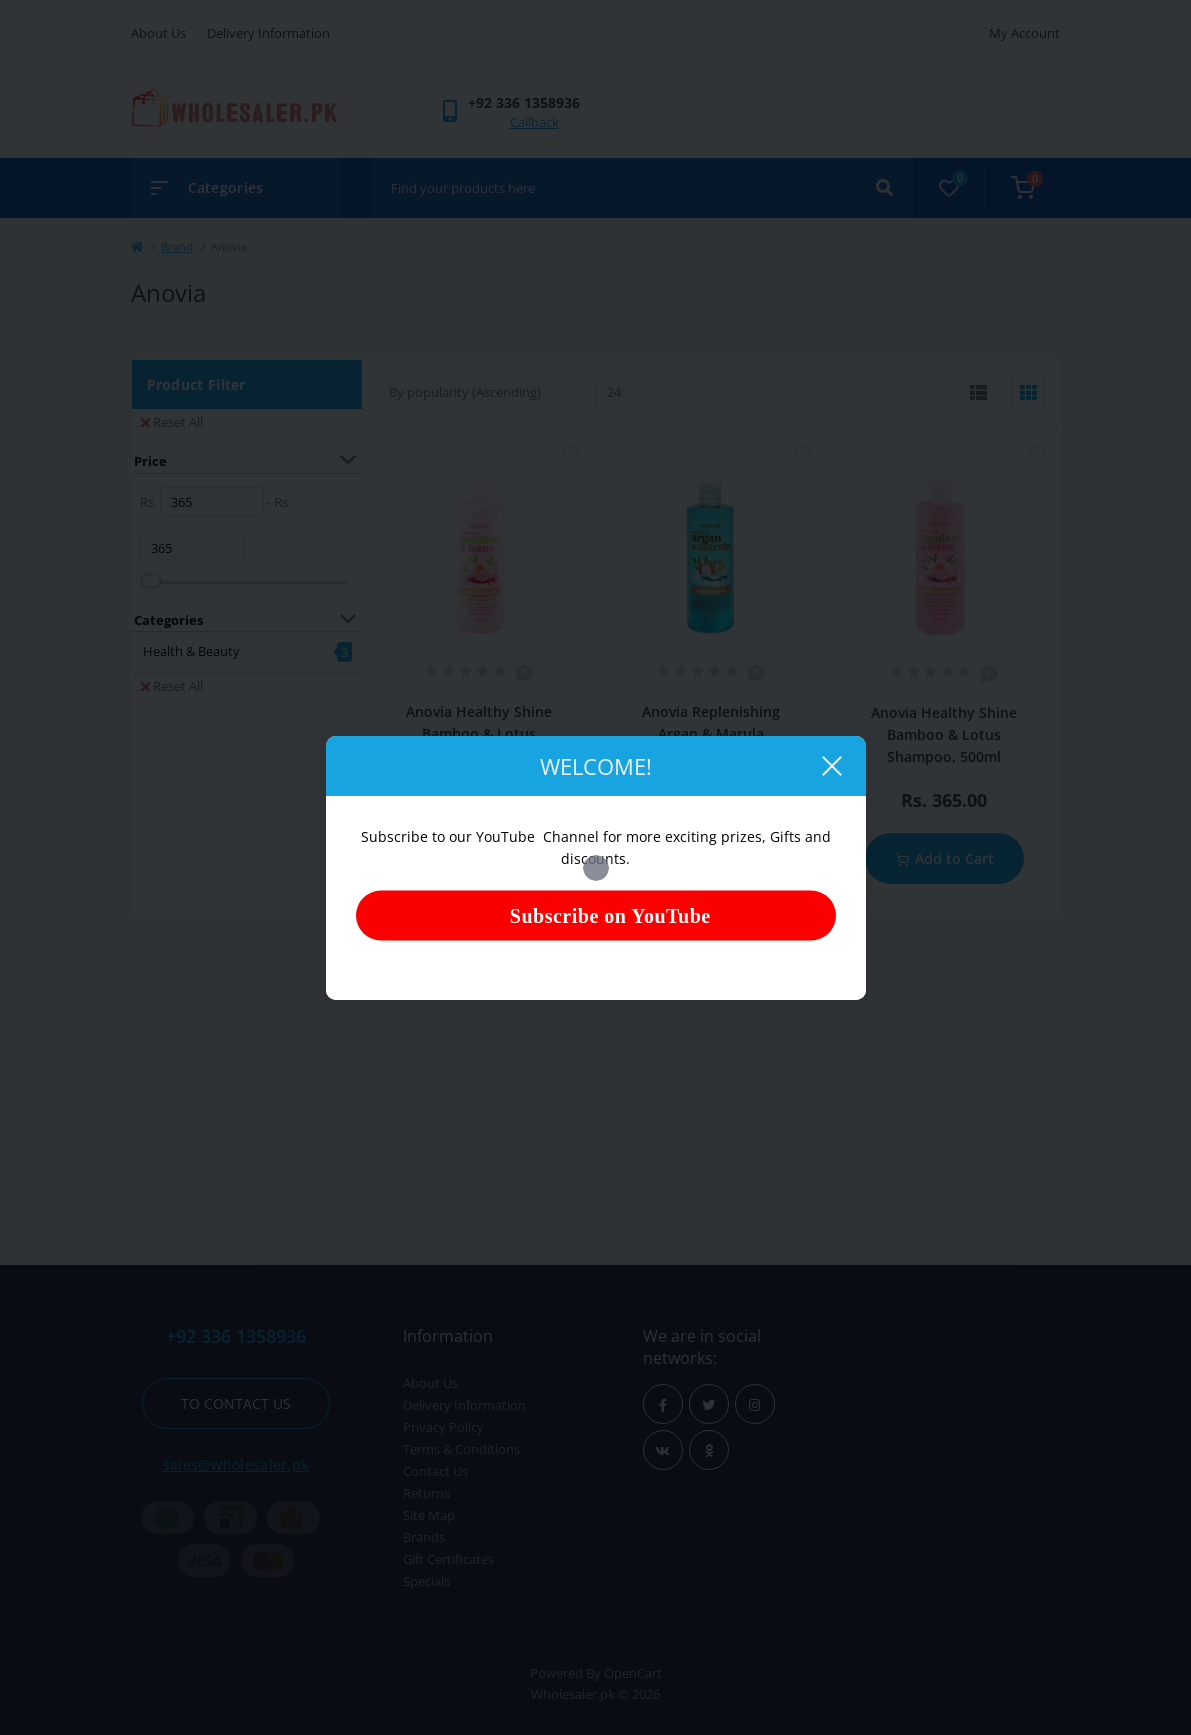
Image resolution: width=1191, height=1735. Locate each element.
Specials (426, 1581)
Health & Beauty (191, 651)
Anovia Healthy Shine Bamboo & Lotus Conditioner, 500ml (479, 733)
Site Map (429, 1515)
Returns (426, 1493)
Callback (534, 122)
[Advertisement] (596, 1085)
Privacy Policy (443, 1427)
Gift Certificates (448, 1559)
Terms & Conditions (461, 1449)
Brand (177, 246)
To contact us (236, 1403)
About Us (158, 33)
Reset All (171, 422)
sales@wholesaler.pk (236, 1464)
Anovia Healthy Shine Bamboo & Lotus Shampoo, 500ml (944, 734)
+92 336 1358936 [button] (236, 1336)
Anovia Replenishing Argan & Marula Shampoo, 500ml (711, 733)
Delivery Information (268, 33)
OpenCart (633, 1673)
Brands (424, 1537)
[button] (524, 102)
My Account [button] (1024, 33)
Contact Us (435, 1471)
